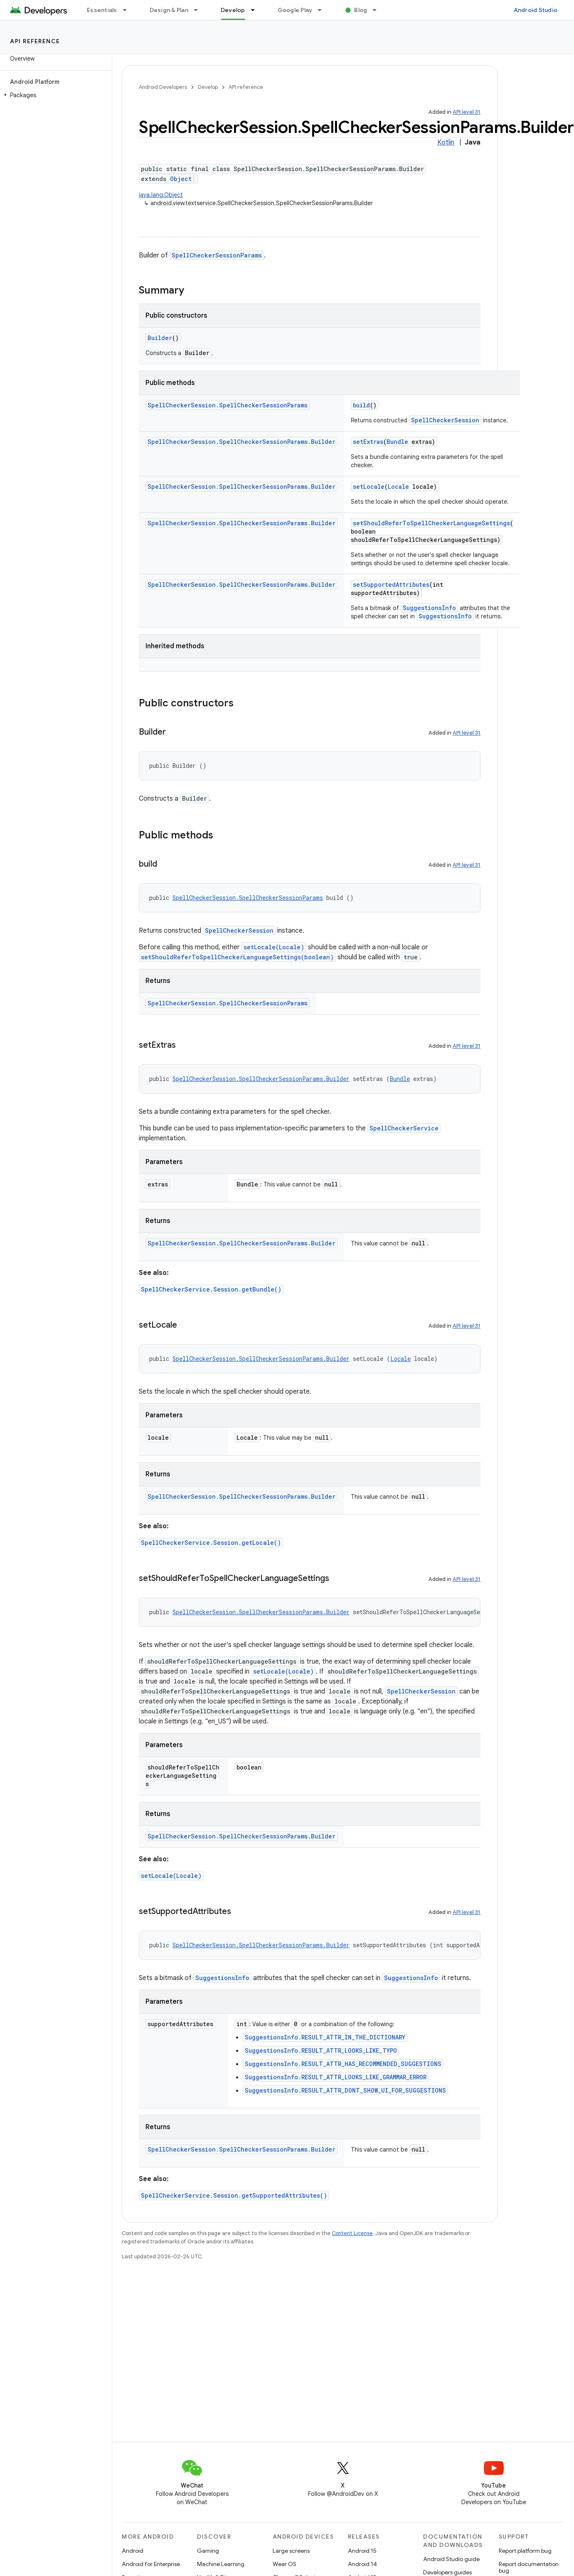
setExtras (368, 442)
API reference (35, 41)
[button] (54, 95)
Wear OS (284, 2564)
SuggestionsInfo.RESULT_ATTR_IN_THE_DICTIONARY (325, 2037)
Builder (160, 338)
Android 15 (362, 2550)
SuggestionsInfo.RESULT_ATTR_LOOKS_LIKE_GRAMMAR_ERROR (335, 2077)
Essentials (102, 10)
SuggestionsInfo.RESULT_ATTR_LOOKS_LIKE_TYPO (321, 2050)
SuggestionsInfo (429, 608)
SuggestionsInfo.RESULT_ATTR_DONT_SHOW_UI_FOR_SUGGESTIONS (345, 2090)
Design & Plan (169, 10)
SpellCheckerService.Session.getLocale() (211, 1543)
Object (181, 179)
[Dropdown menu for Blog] (378, 10)
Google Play (295, 10)
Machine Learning (220, 2564)
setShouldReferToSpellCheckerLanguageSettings (431, 523)
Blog (360, 10)
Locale (398, 486)
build (361, 405)
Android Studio (536, 10)
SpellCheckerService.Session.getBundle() (211, 1289)
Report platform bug (525, 2550)
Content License (352, 2233)
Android (132, 2550)
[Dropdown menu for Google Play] (323, 10)
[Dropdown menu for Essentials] (128, 10)
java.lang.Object (161, 195)
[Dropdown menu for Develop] (256, 10)
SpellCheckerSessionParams (217, 255)
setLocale (368, 486)
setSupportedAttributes (391, 584)
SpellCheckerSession (445, 420)
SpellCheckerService (404, 1128)
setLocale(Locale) (274, 947)
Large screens (291, 2550)
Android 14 (362, 2564)
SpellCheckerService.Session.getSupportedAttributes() (234, 2195)
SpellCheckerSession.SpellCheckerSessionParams (228, 405)
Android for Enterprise (151, 2564)
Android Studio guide (451, 2559)
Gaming (208, 2550)
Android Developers (163, 87)
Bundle (397, 442)
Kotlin (445, 142)
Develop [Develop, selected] (233, 10)
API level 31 (466, 111)
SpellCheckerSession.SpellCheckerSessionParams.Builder (241, 442)
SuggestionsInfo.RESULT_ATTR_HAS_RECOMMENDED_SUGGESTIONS (343, 2064)
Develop (208, 87)
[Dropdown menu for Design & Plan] (199, 10)
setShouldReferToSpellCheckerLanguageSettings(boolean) (237, 957)
